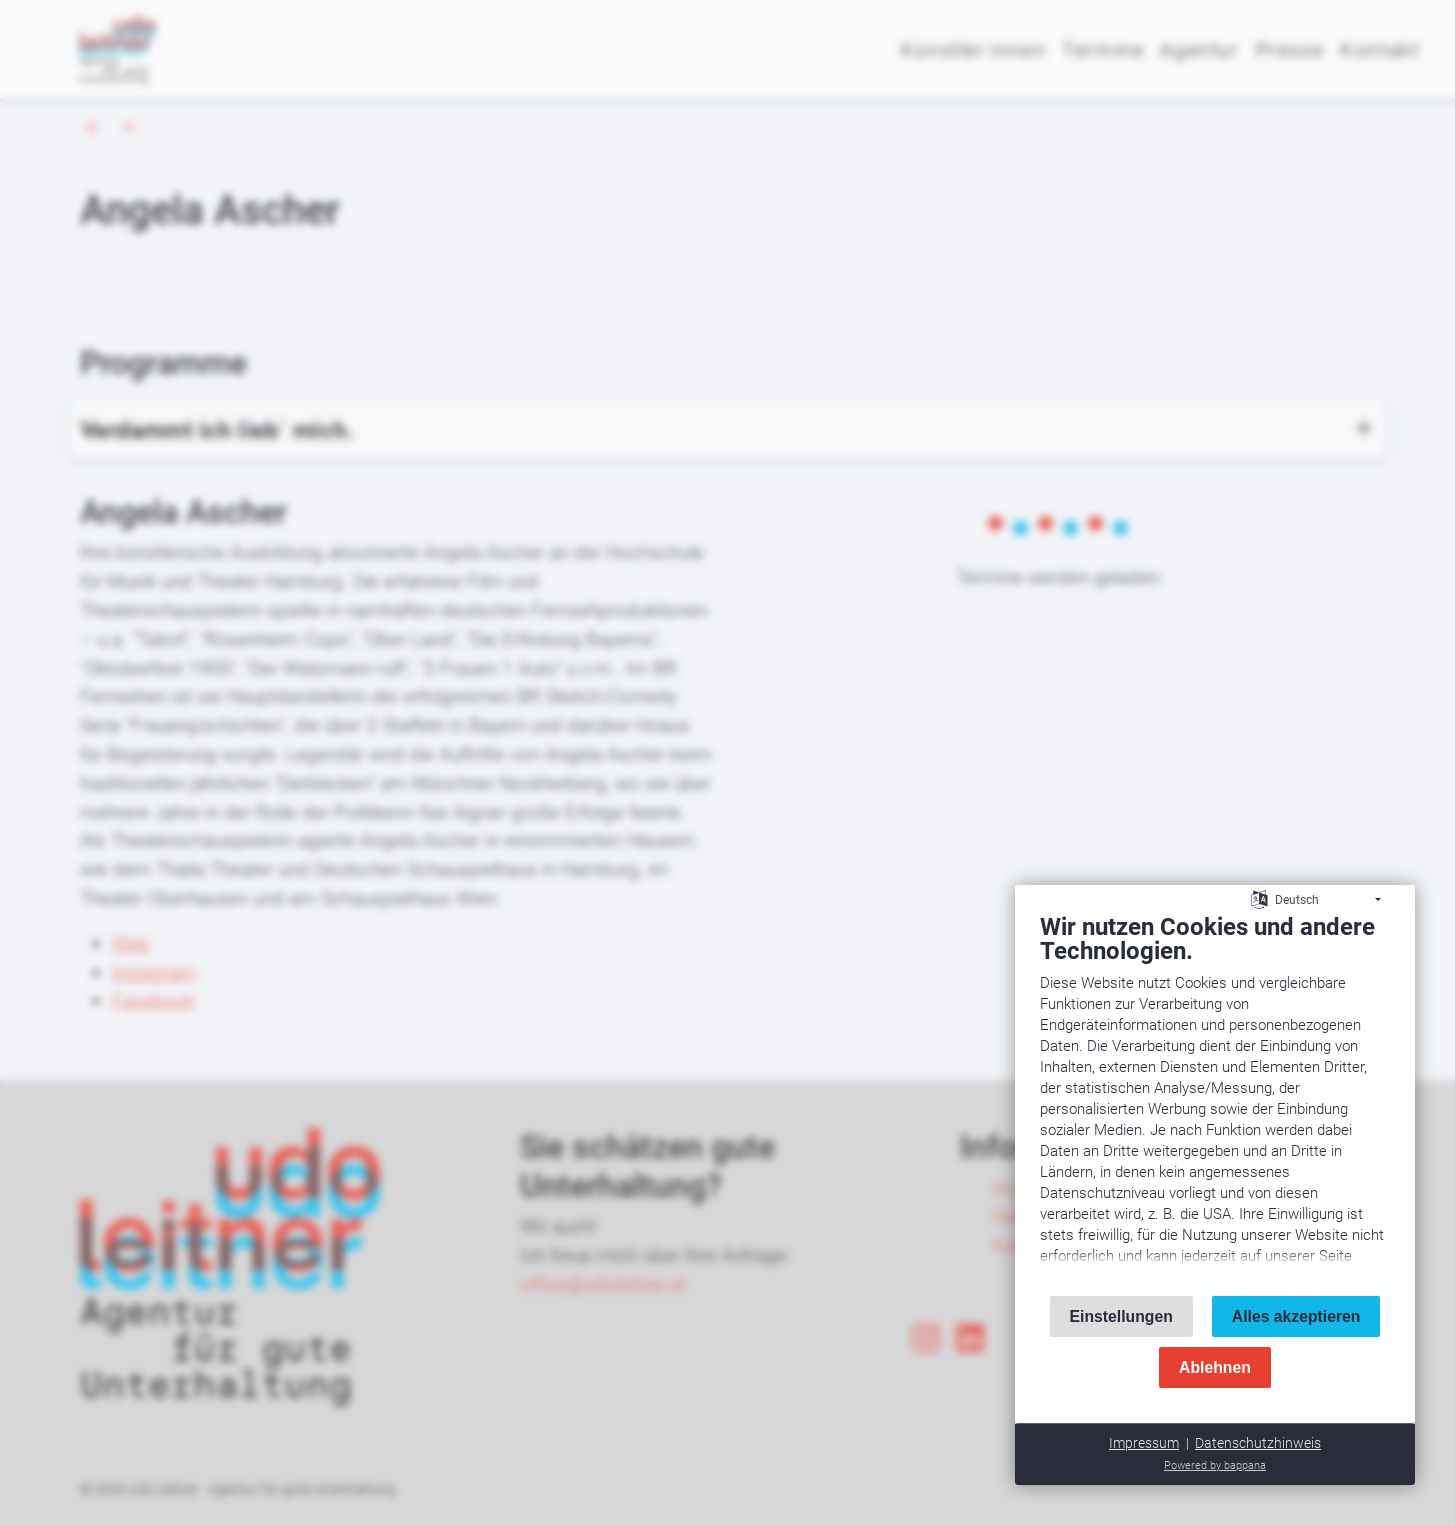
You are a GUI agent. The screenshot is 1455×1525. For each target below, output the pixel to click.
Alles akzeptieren (1296, 1316)
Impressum (1144, 1443)
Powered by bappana (1215, 1465)
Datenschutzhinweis (1258, 1443)
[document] (1215, 1095)
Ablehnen (1215, 1367)
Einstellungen (1121, 1316)
